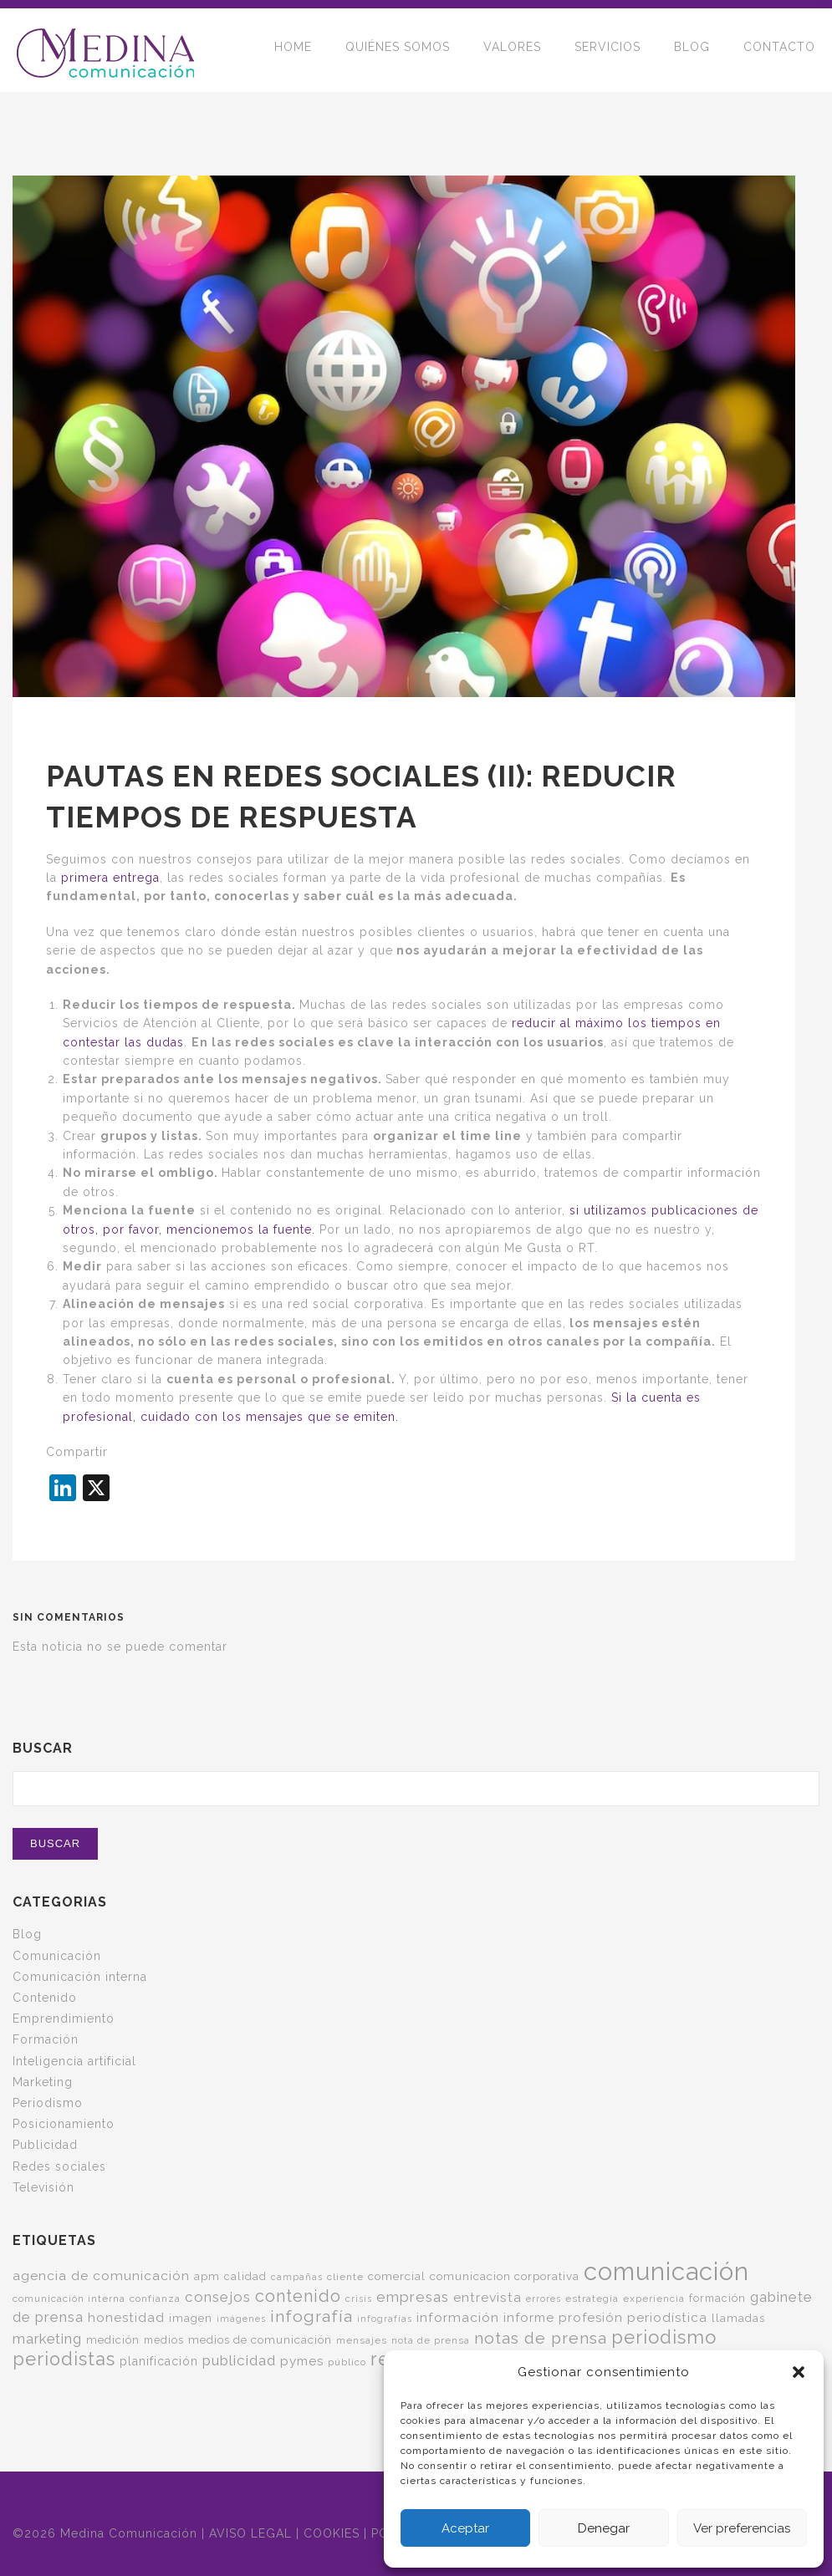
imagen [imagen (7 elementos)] (190, 2317)
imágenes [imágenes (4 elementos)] (241, 2319)
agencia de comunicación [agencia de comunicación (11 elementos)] (101, 2275)
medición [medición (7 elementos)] (113, 2339)
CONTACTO (779, 50)
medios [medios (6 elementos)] (164, 2340)
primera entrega (110, 877)
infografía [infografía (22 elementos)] (311, 2316)
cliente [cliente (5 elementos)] (345, 2277)
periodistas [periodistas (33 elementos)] (64, 2359)
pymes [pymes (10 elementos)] (302, 2361)
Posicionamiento (64, 2124)
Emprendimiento (64, 2018)
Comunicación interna (80, 1976)
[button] (798, 2372)
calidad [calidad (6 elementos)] (245, 2276)
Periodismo (48, 2103)
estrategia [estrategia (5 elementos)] (592, 2298)
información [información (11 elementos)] (457, 2317)
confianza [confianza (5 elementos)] (155, 2298)
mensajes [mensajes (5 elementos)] (361, 2340)
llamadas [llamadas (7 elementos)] (738, 2317)
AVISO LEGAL (250, 2533)
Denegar (604, 2528)
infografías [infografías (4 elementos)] (384, 2319)
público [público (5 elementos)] (347, 2362)
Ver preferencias (741, 2528)
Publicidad (45, 2144)
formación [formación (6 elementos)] (717, 2298)
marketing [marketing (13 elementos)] (47, 2338)
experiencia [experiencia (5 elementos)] (654, 2298)
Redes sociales (59, 2166)
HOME (293, 50)
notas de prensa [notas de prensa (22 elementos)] (540, 2338)
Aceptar (465, 2528)
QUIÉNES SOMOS (397, 50)
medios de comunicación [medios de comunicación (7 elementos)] (260, 2339)
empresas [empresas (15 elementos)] (412, 2296)
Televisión (43, 2187)
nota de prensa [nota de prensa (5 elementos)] (430, 2340)
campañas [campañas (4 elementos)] (297, 2277)
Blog (27, 1934)
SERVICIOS (607, 50)
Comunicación (57, 1956)
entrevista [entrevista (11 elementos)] (487, 2297)
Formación (46, 2039)
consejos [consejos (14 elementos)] (218, 2296)
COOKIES (332, 2533)
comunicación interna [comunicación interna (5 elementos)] (69, 2298)
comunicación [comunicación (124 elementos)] (666, 2271)
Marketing (43, 2082)
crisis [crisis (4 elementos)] (358, 2298)
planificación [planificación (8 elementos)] (159, 2361)
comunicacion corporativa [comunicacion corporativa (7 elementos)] (504, 2276)
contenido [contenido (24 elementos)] (298, 2296)
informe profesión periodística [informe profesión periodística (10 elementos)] (605, 2317)
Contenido (45, 1997)
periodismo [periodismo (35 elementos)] (664, 2337)
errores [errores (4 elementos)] (543, 2298)
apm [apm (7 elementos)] (207, 2276)
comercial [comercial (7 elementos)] (397, 2276)
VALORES (512, 50)
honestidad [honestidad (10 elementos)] (126, 2317)
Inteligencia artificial (74, 2061)
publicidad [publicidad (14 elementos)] (239, 2360)
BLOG (692, 50)
